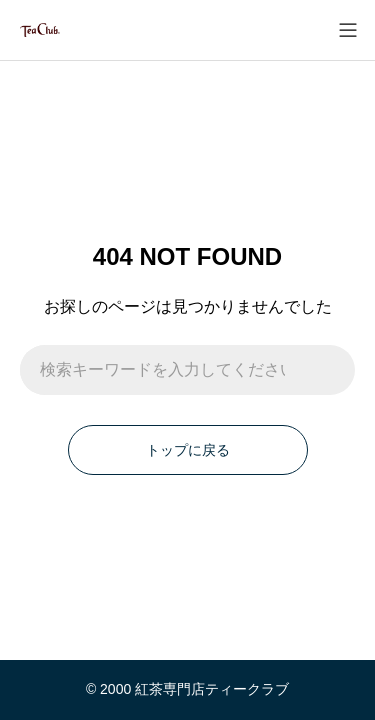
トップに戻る (188, 450)
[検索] (330, 370)
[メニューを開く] (347, 30)
